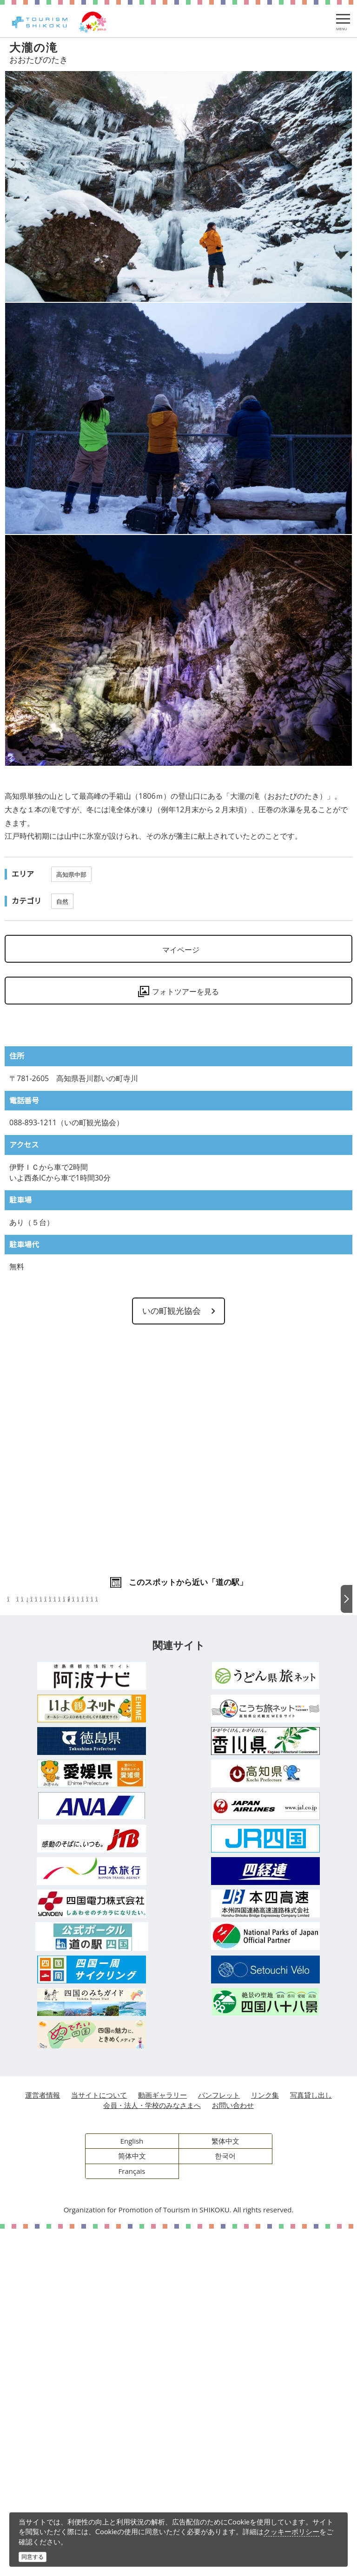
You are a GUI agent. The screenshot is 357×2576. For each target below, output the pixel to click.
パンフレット (219, 2442)
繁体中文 (225, 2488)
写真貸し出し (311, 2442)
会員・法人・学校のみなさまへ (152, 2452)
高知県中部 (71, 874)
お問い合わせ (233, 2452)
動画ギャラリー (162, 2442)
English (132, 2488)
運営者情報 (42, 2442)
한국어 (225, 2503)
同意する (32, 2557)
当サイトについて (99, 2442)
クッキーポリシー (291, 2531)
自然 (62, 901)
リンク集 (265, 2442)
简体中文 (132, 2503)
